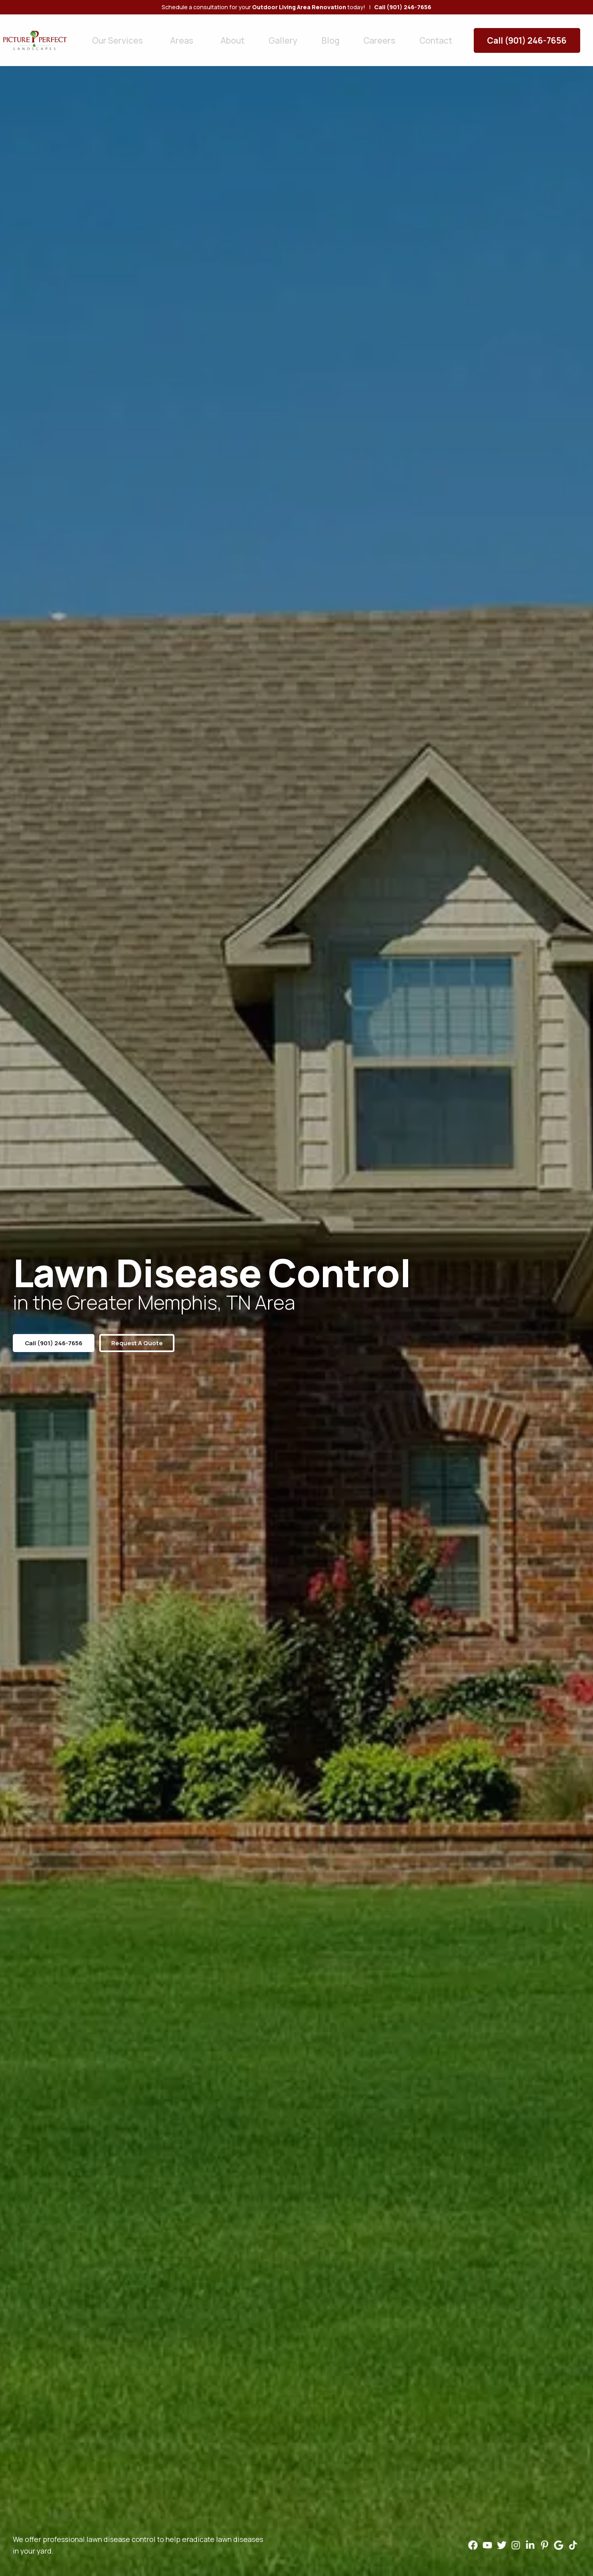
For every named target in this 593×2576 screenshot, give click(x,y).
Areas (170, 35)
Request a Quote (148, 1343)
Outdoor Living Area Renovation (299, 7)
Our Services (119, 35)
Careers (326, 35)
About (211, 35)
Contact (372, 35)
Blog (288, 35)
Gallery (251, 35)
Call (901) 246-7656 (539, 35)
